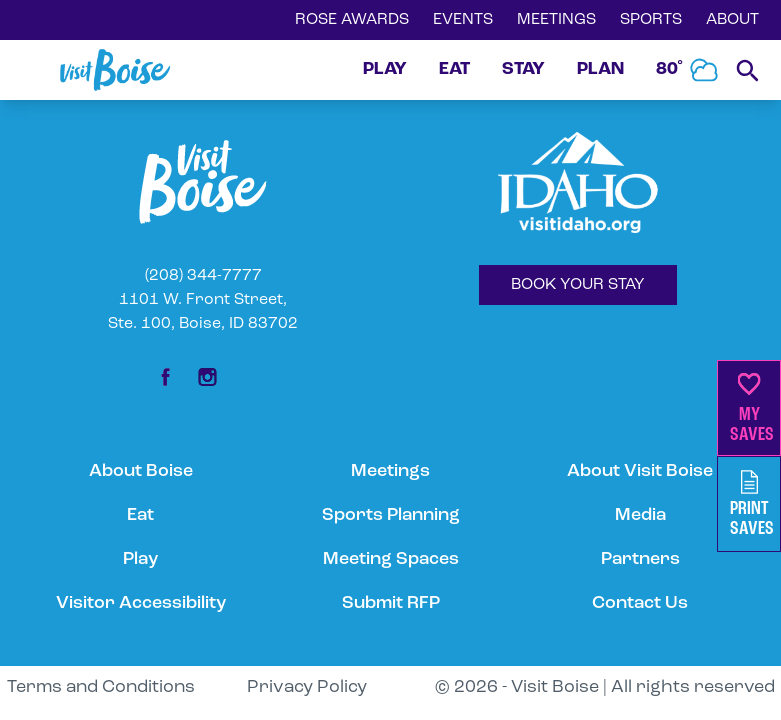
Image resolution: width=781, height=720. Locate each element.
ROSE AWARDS (352, 20)
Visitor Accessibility (141, 603)
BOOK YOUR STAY (578, 285)
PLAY (385, 69)
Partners (640, 559)
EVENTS (463, 20)
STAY (523, 69)
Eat (140, 515)
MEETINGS (556, 20)
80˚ (688, 70)
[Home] (115, 70)
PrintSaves (752, 504)
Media (640, 515)
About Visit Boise (640, 471)
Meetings (390, 471)
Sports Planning (391, 515)
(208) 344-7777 (203, 276)
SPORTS (651, 20)
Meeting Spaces (391, 559)
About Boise (141, 471)
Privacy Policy (307, 687)
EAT (454, 69)
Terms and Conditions (101, 687)
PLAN (600, 69)
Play (140, 559)
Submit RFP (391, 603)
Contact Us (640, 603)
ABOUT (732, 20)
